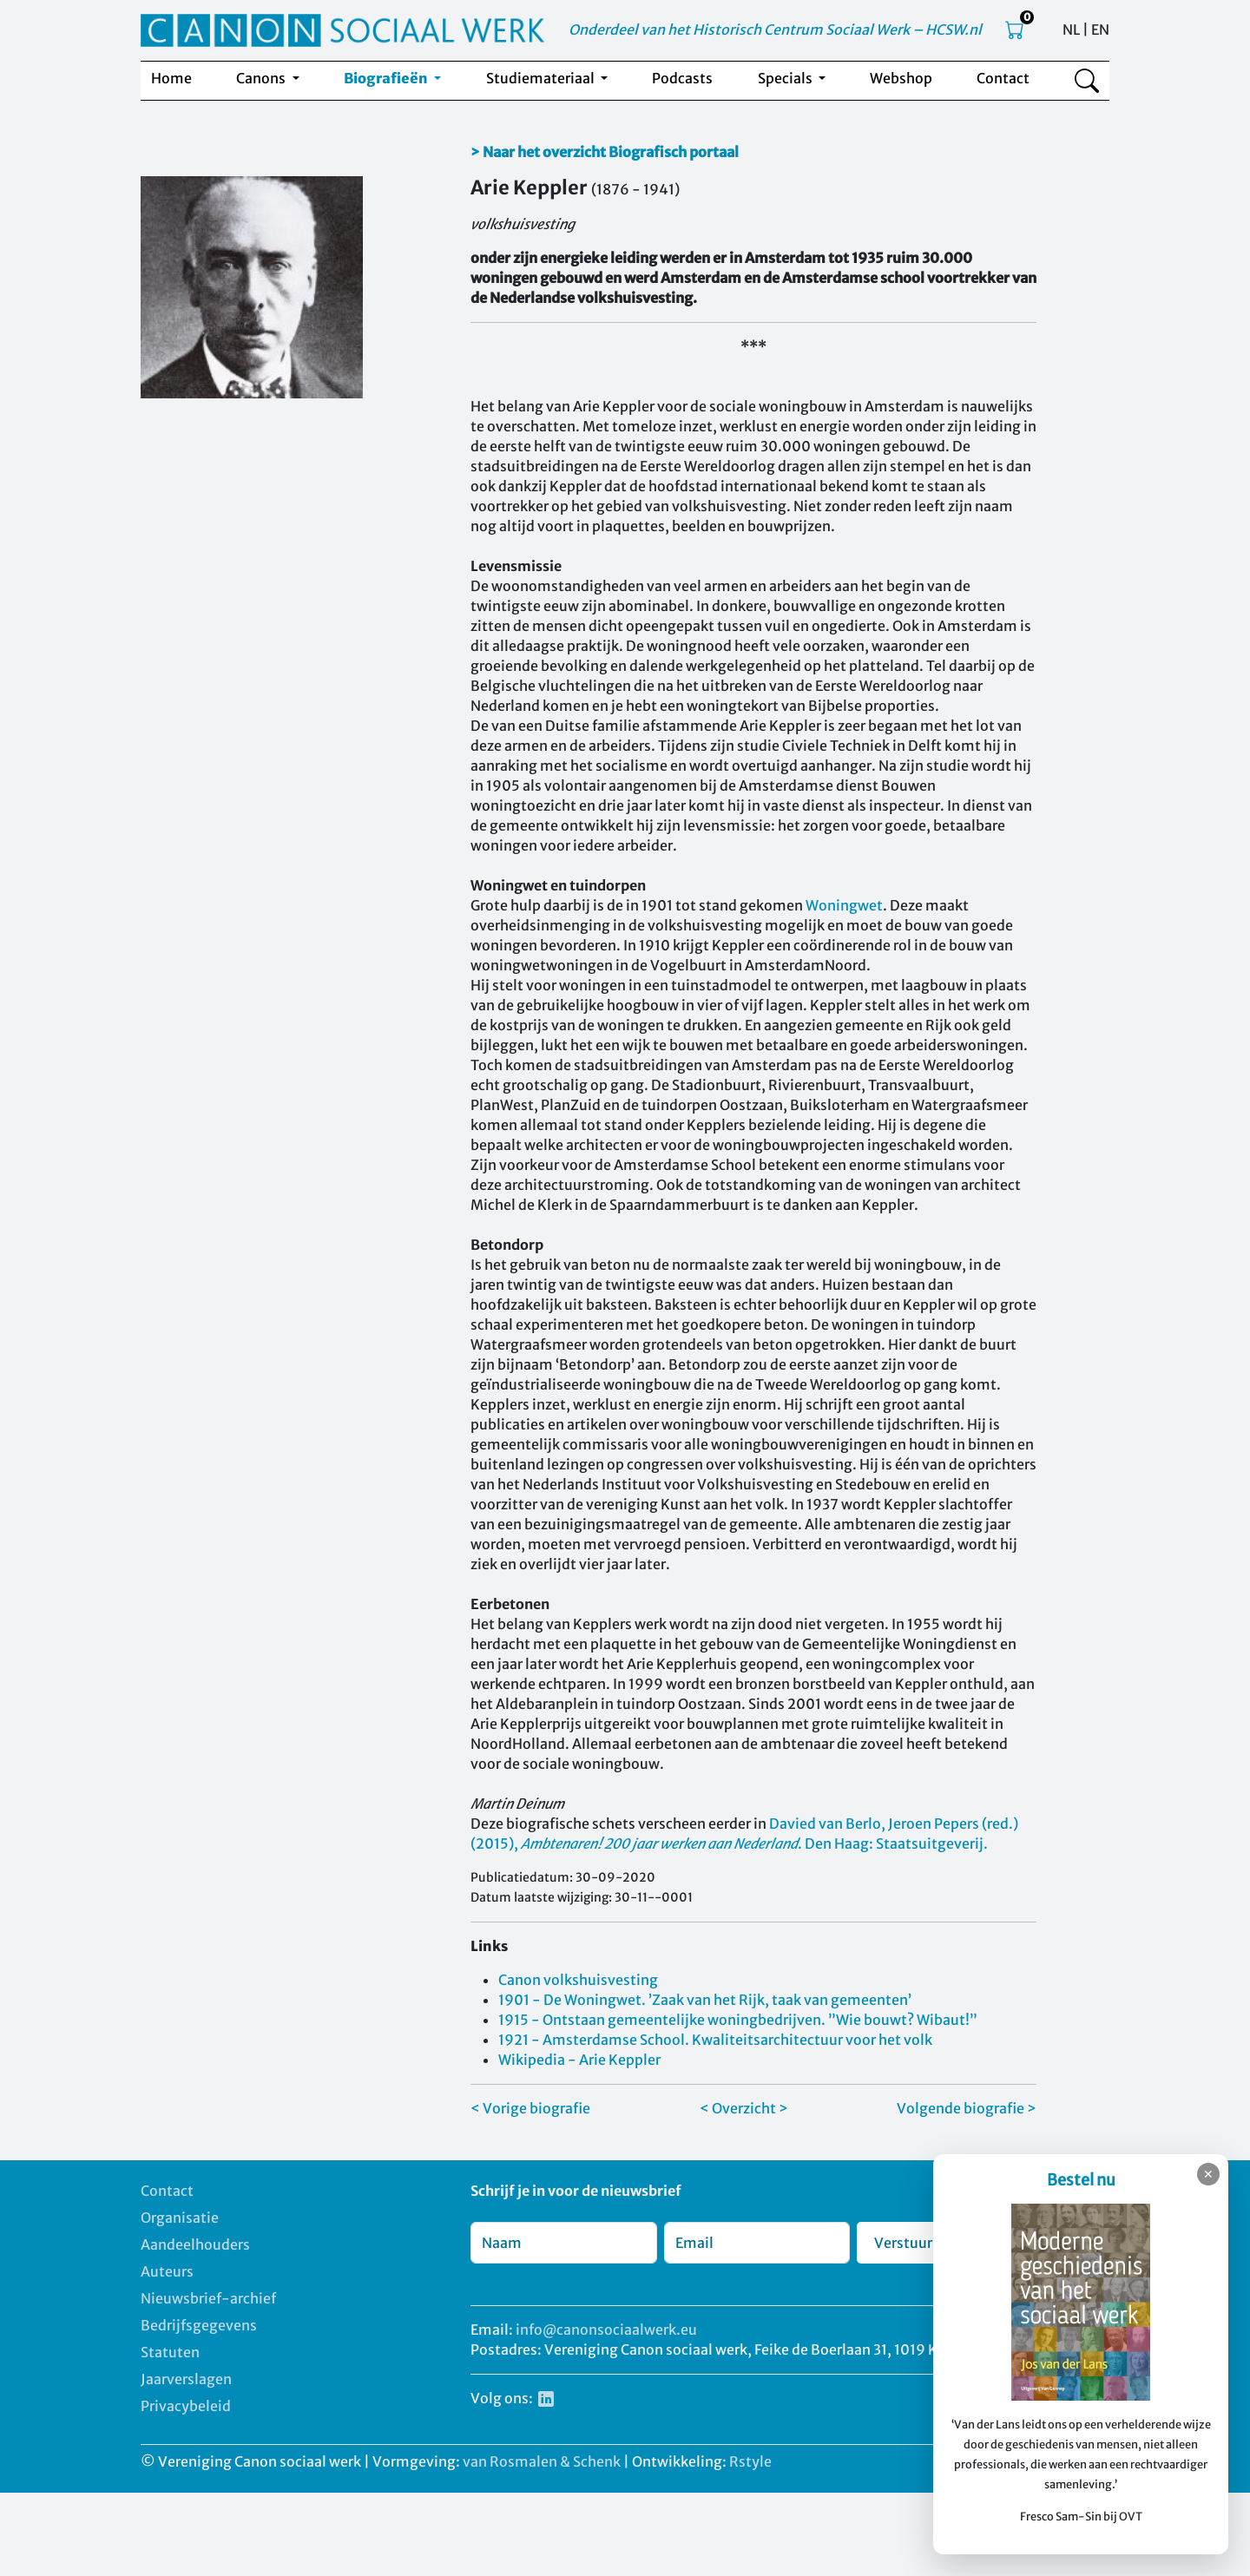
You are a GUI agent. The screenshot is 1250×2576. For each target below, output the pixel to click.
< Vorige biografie (530, 2108)
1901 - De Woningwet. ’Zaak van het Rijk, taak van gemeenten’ (704, 1999)
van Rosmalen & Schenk (542, 2461)
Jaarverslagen (186, 2379)
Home (171, 78)
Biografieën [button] (387, 78)
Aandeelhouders (195, 2244)
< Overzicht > (744, 2108)
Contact (1003, 78)
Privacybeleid (186, 2406)
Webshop (901, 78)
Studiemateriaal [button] (541, 78)
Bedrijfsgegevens (199, 2325)
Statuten (170, 2352)
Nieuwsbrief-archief (208, 2298)
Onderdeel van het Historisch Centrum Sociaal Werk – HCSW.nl (775, 29)
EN (1100, 29)
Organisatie (180, 2217)
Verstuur (903, 2242)
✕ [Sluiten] (1208, 2174)
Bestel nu (1081, 2180)
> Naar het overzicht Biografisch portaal (604, 152)
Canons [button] (262, 78)
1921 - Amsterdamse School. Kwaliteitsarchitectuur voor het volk (715, 2039)
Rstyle (750, 2461)
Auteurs (167, 2271)
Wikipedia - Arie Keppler (579, 2059)
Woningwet (844, 905)
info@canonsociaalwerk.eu (606, 2329)
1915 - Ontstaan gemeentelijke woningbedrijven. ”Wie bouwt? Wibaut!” (737, 2019)
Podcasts (682, 78)
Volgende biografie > (966, 2108)
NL (1071, 29)
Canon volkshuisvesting (578, 1979)
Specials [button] (786, 78)
